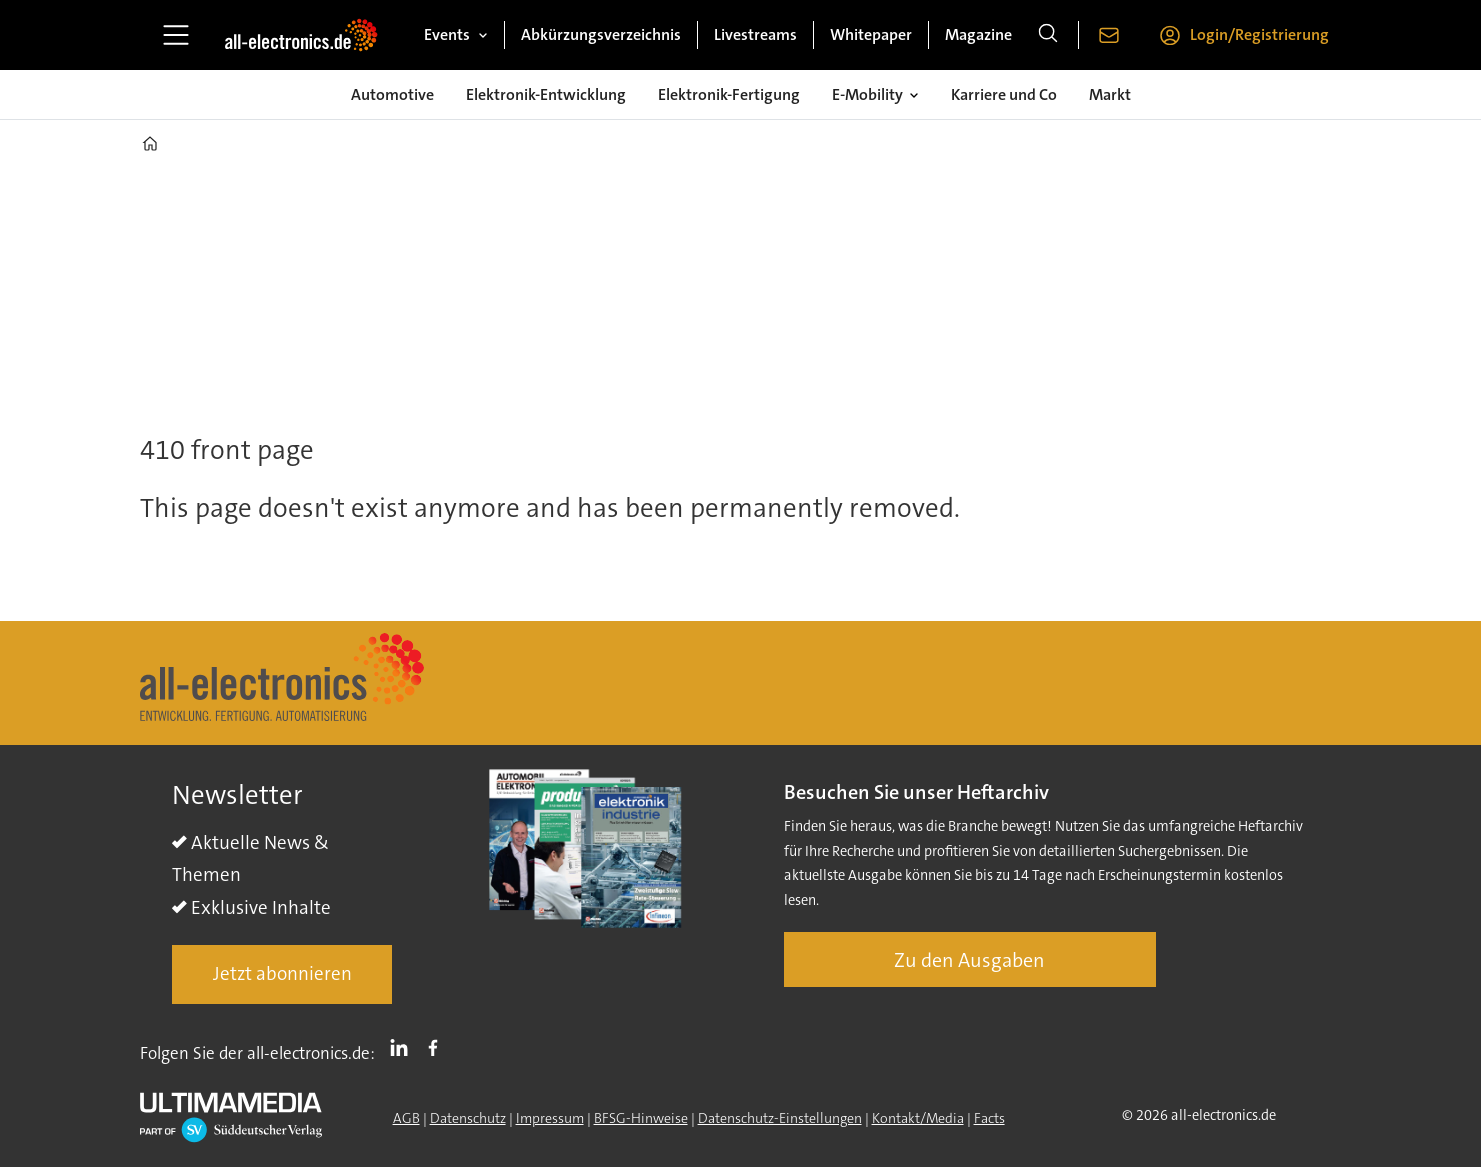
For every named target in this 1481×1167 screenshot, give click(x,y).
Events (447, 34)
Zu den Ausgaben (969, 960)
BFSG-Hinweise (641, 1118)
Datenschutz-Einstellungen (780, 1118)
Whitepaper (871, 34)
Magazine (978, 34)
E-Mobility (867, 94)
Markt (1110, 94)
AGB (406, 1118)
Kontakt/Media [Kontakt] (918, 1118)
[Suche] (1048, 35)
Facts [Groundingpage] (989, 1118)
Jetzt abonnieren (282, 973)
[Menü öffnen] (176, 35)
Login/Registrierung (1259, 34)
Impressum (550, 1118)
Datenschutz (468, 1118)
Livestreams (755, 34)
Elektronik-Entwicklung (546, 94)
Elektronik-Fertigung (729, 94)
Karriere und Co (1004, 94)
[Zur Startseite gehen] (301, 35)
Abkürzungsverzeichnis (601, 34)
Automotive (392, 94)
